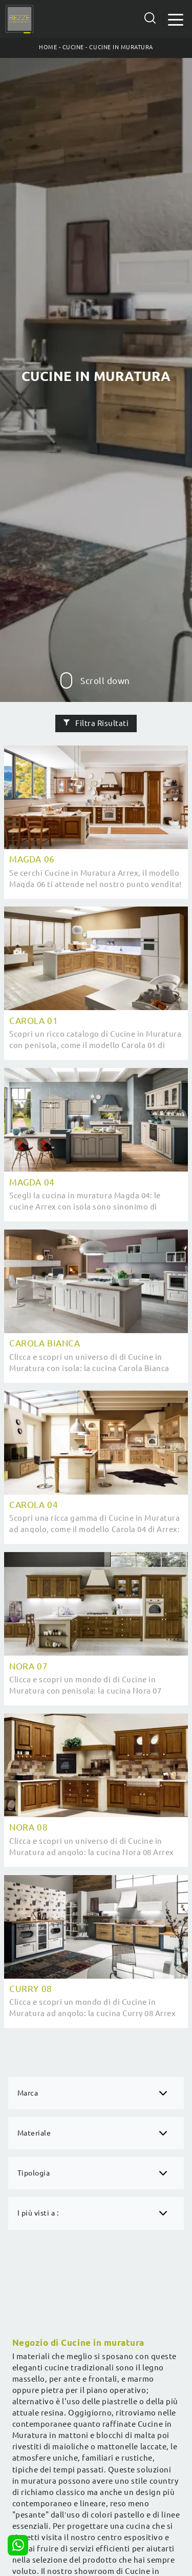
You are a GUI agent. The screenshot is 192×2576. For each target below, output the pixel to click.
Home (48, 47)
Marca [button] (27, 2093)
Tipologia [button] (33, 2173)
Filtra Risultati (96, 723)
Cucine (73, 47)
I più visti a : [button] (38, 2213)
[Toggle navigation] (175, 19)
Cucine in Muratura (121, 47)
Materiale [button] (34, 2133)
